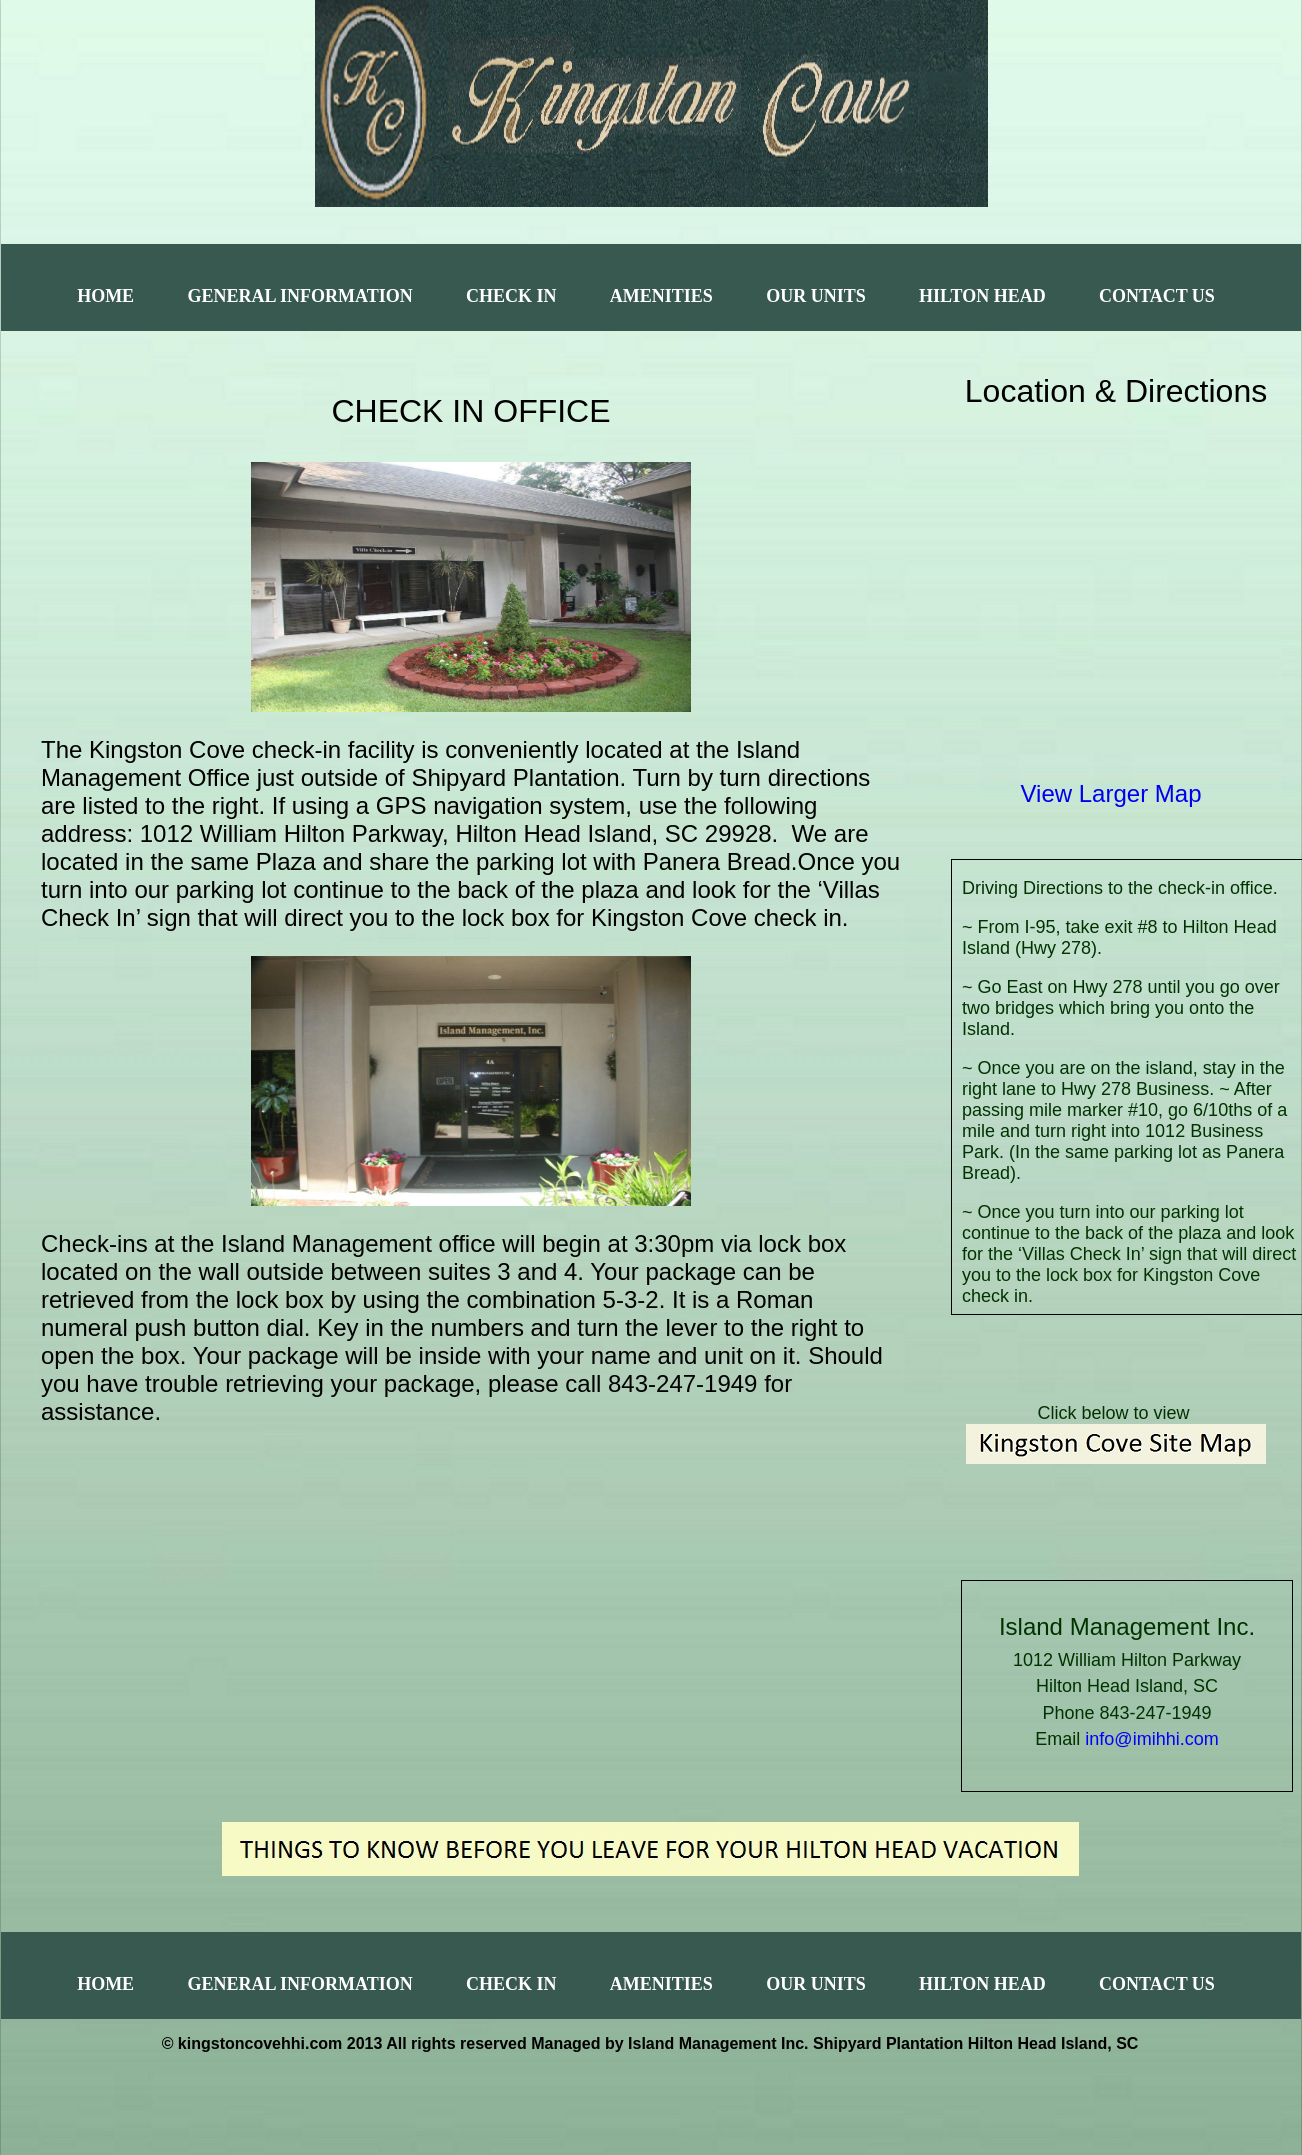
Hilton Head (982, 296)
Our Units (816, 296)
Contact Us (1157, 296)
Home (105, 296)
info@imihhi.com (1151, 1739)
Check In (511, 296)
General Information (299, 296)
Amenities (661, 296)
